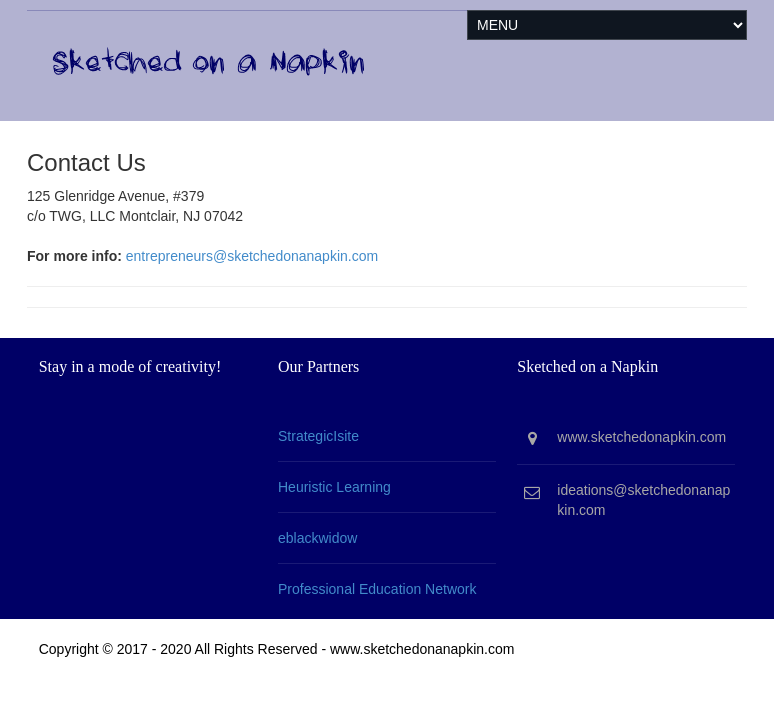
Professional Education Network (377, 589)
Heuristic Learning (334, 487)
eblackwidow (317, 538)
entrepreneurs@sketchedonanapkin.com (252, 256)
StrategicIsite (318, 436)
